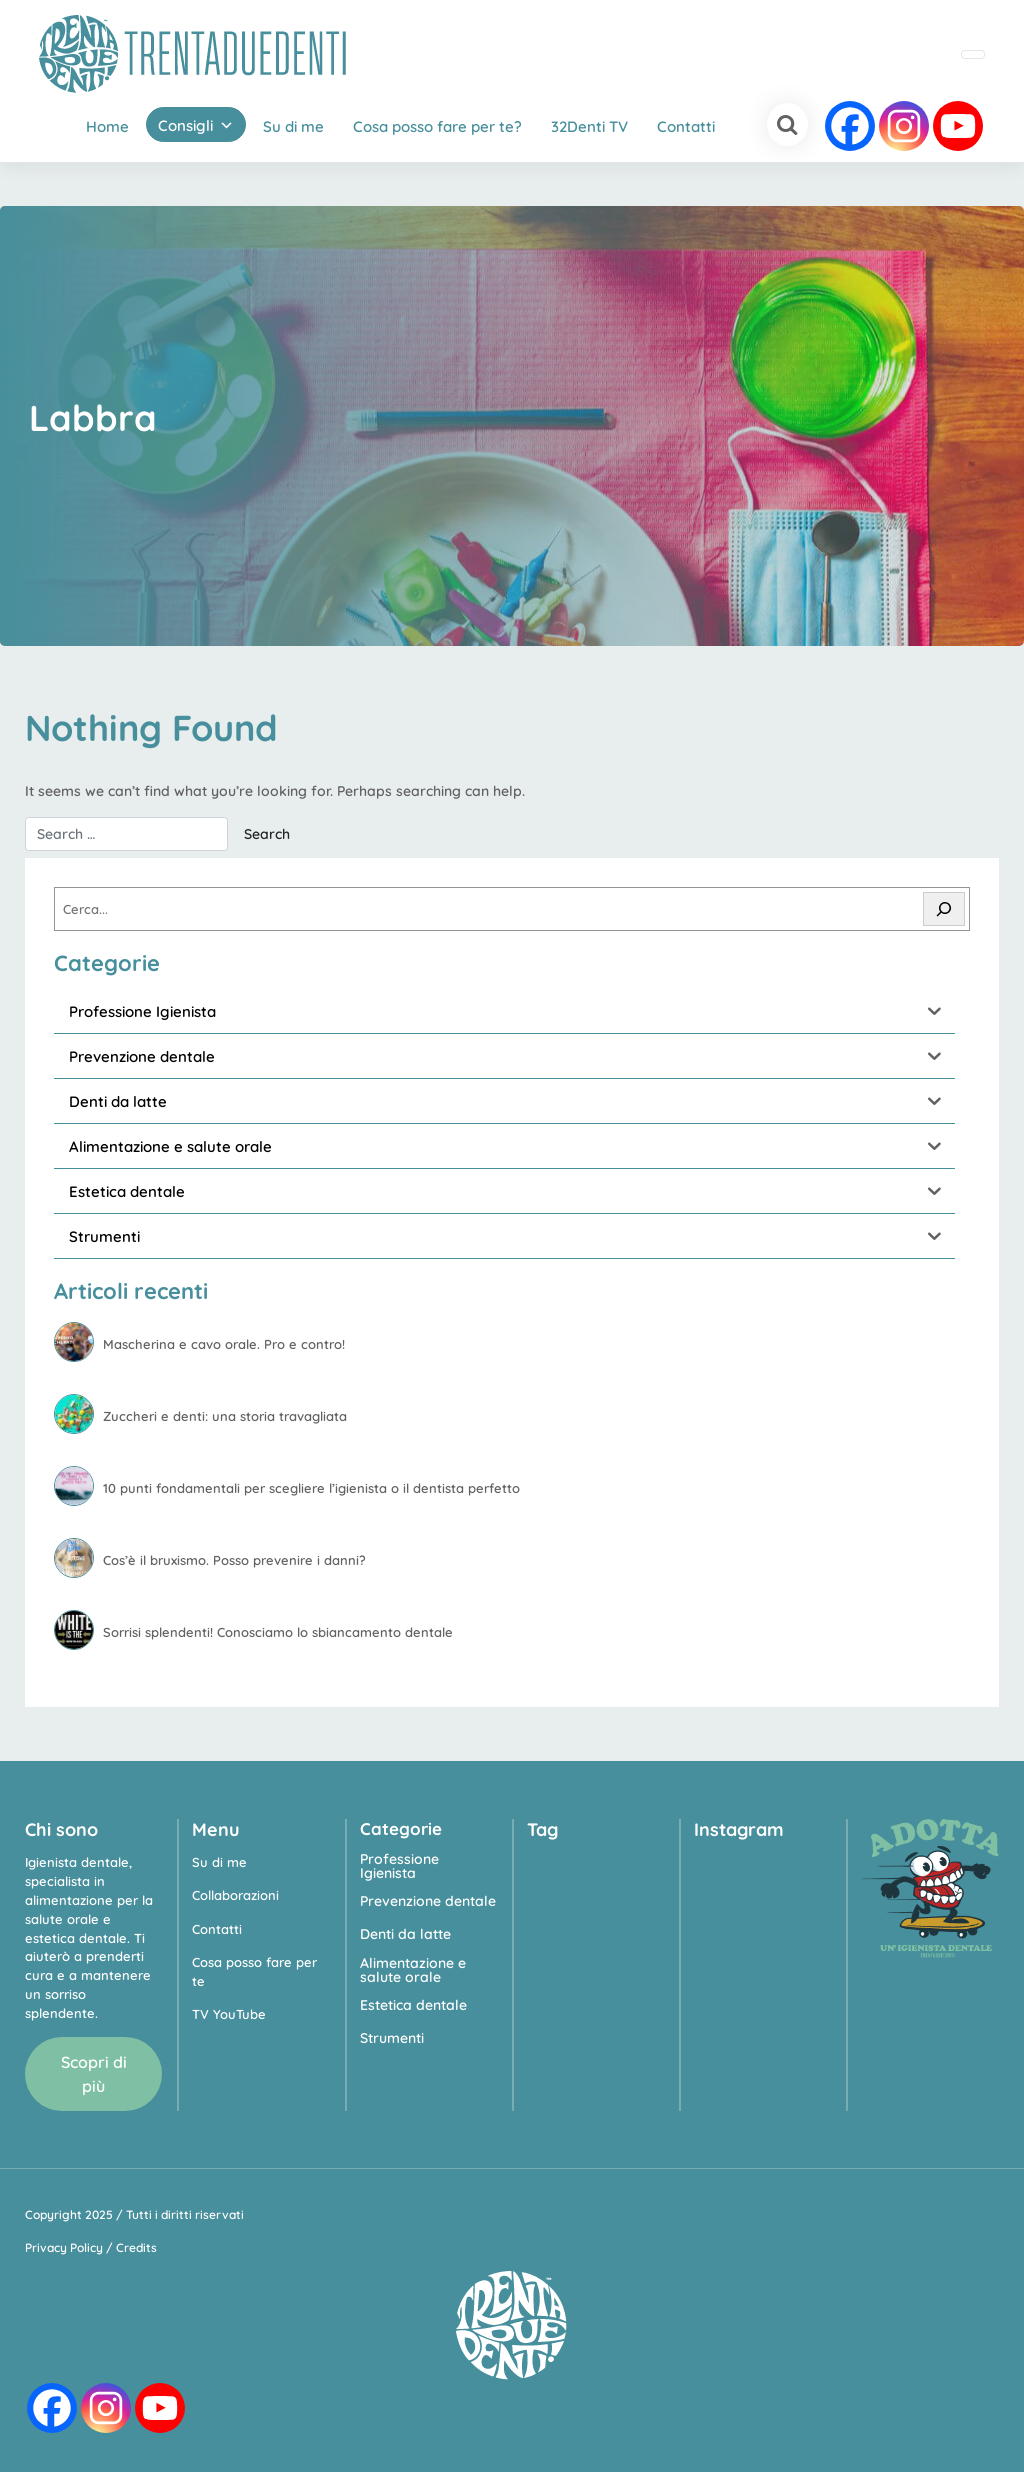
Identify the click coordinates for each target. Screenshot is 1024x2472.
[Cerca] (944, 909)
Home (107, 126)
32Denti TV (589, 126)
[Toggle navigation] (973, 54)
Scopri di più (94, 2074)
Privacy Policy (64, 2247)
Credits (136, 2247)
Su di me (293, 126)
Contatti (686, 126)
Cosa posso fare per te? (437, 126)
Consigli (185, 125)
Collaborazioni (235, 1895)
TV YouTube (229, 2014)
